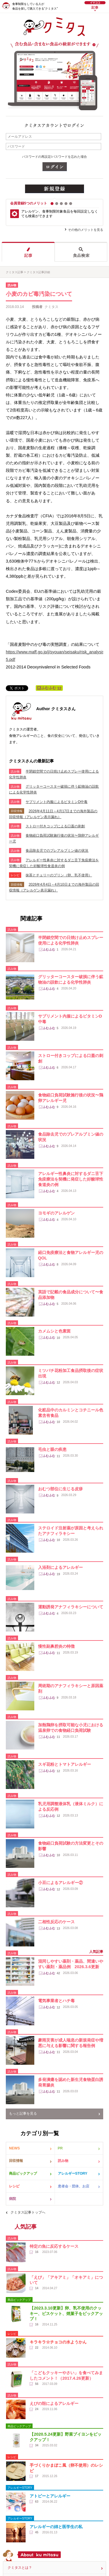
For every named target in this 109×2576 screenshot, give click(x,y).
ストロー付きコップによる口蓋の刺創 (55, 826)
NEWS (14, 2148)
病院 (12, 2199)
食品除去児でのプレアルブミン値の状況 (57, 851)
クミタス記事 (14, 272)
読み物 (63, 2161)
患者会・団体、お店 (73, 2186)
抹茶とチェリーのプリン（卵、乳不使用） (59, 875)
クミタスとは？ (20, 2568)
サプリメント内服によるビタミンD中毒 (56, 802)
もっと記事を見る (23, 2113)
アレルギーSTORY (72, 2173)
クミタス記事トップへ (27, 2212)
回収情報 (16, 2161)
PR (60, 2148)
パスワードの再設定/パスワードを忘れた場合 (54, 156)
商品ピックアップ (23, 2173)
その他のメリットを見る (85, 229)
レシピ (14, 2186)
